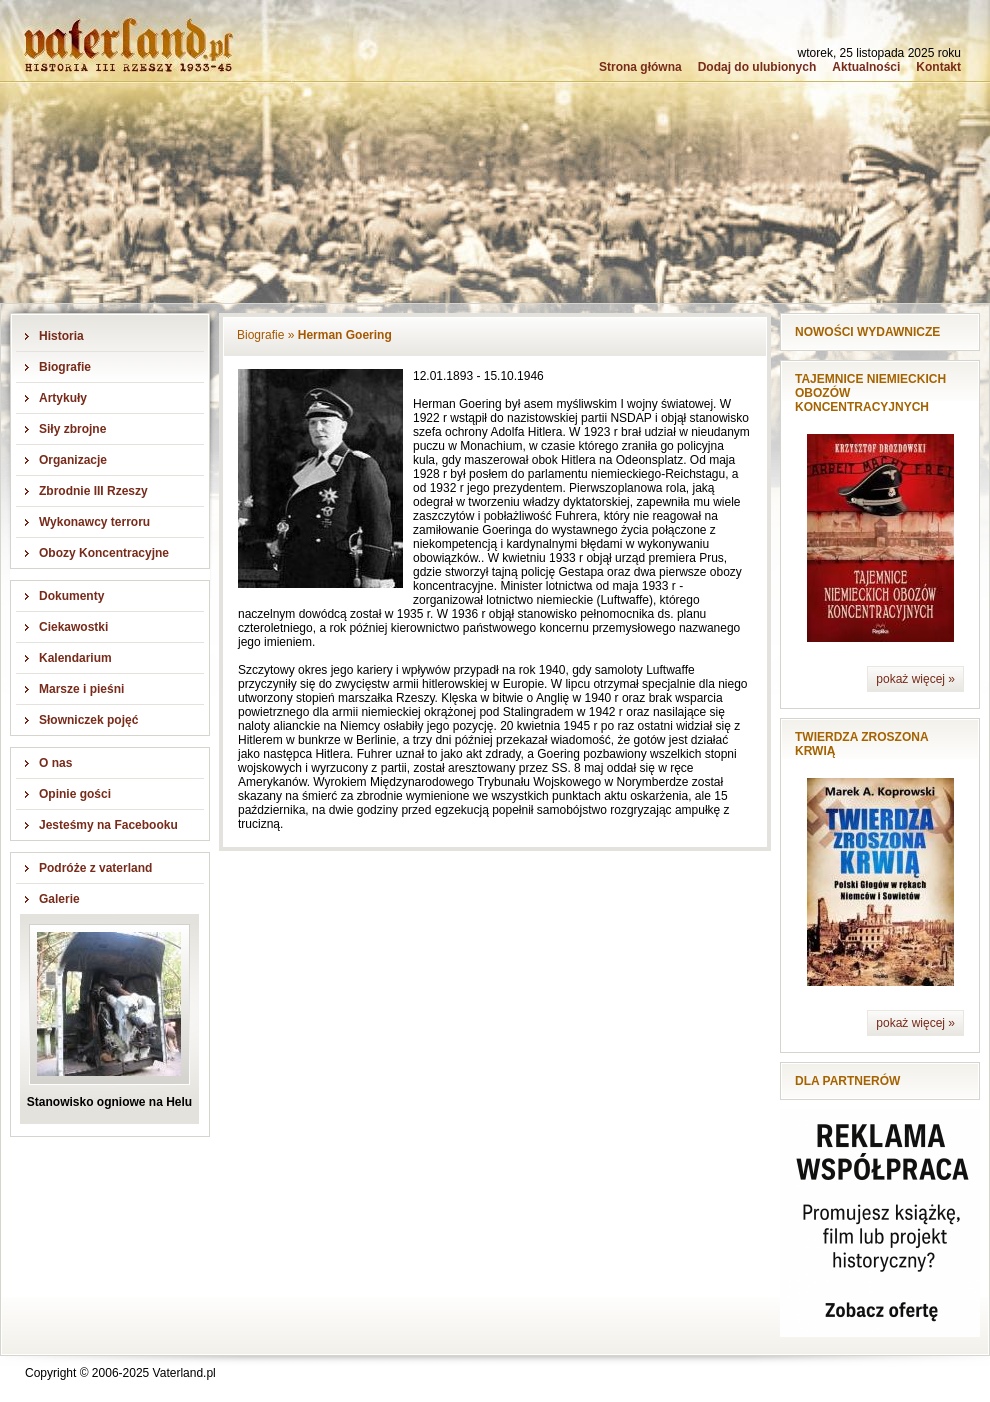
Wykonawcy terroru (94, 522)
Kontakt (938, 67)
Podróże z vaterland (95, 868)
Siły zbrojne (72, 429)
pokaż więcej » (915, 679)
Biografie (65, 367)
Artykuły (63, 398)
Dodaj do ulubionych (757, 67)
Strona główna (640, 67)
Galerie (59, 899)
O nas (55, 763)
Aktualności (866, 67)
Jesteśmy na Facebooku (108, 825)
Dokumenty (71, 596)
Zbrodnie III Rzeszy (93, 491)
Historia (61, 336)
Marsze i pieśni (81, 689)
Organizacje (73, 460)
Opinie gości (75, 794)
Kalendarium (75, 658)
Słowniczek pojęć (88, 720)
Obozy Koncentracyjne (104, 553)
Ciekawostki (73, 627)
